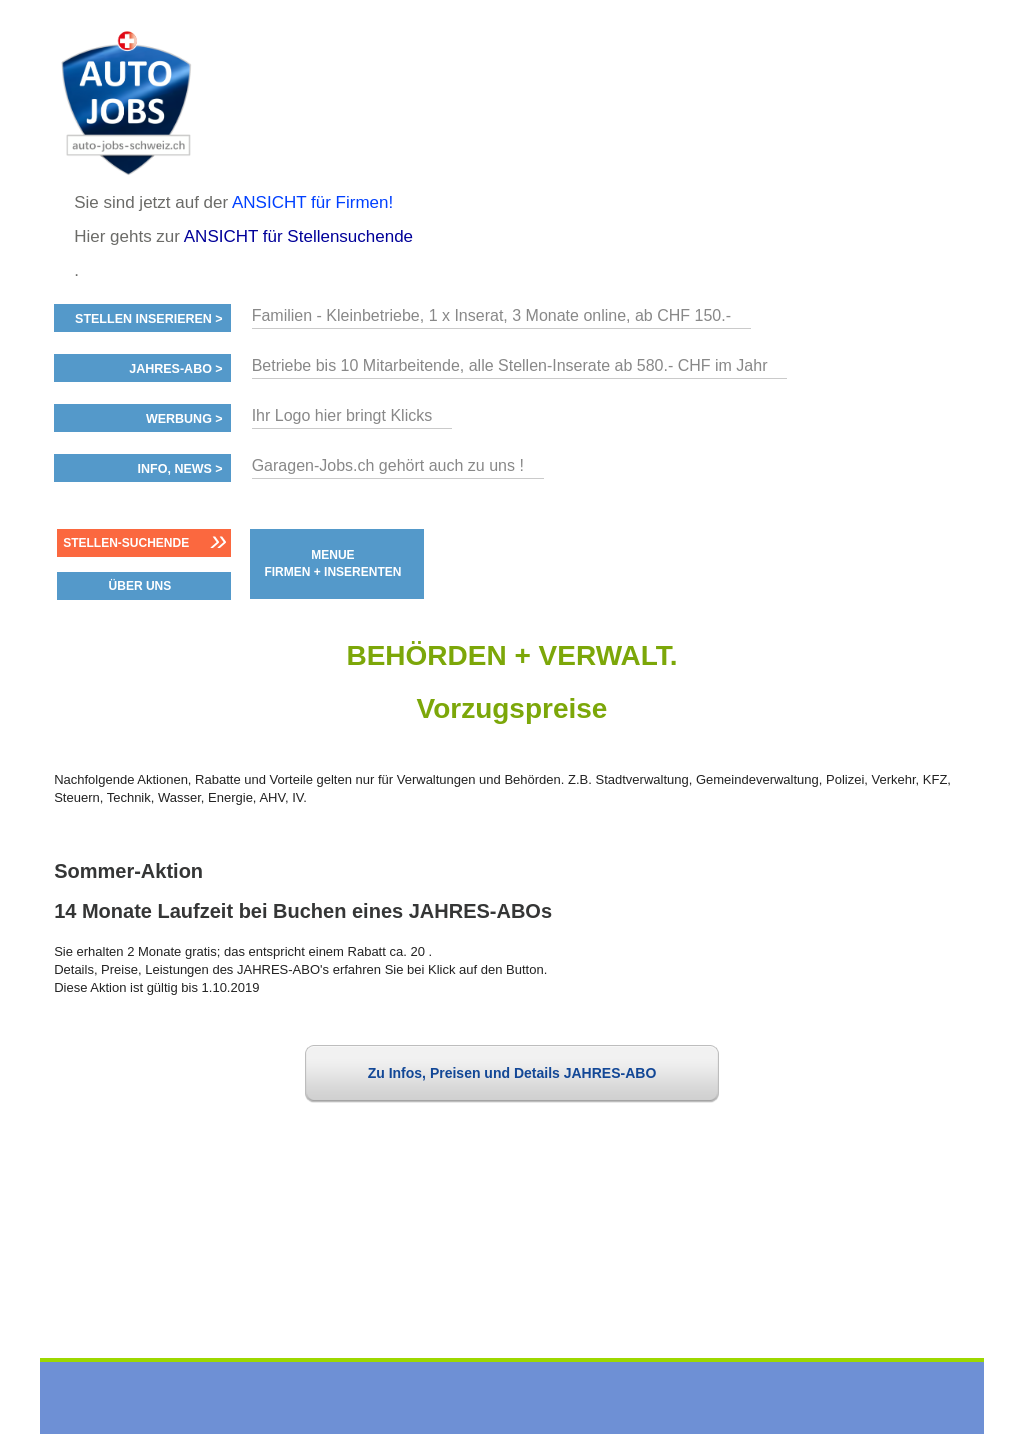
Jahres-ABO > (175, 369)
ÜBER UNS (140, 586)
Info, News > (180, 469)
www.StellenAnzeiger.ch (174, 104)
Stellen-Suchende (126, 543)
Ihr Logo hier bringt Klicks (342, 415)
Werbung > (184, 419)
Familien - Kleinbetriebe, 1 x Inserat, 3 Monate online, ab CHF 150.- (491, 315)
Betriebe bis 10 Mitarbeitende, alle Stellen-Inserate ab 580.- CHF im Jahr (510, 365)
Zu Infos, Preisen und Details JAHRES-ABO (512, 1073)
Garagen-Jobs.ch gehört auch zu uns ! (388, 465)
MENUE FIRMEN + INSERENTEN (332, 563)
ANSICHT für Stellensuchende (298, 236)
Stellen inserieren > (149, 319)
